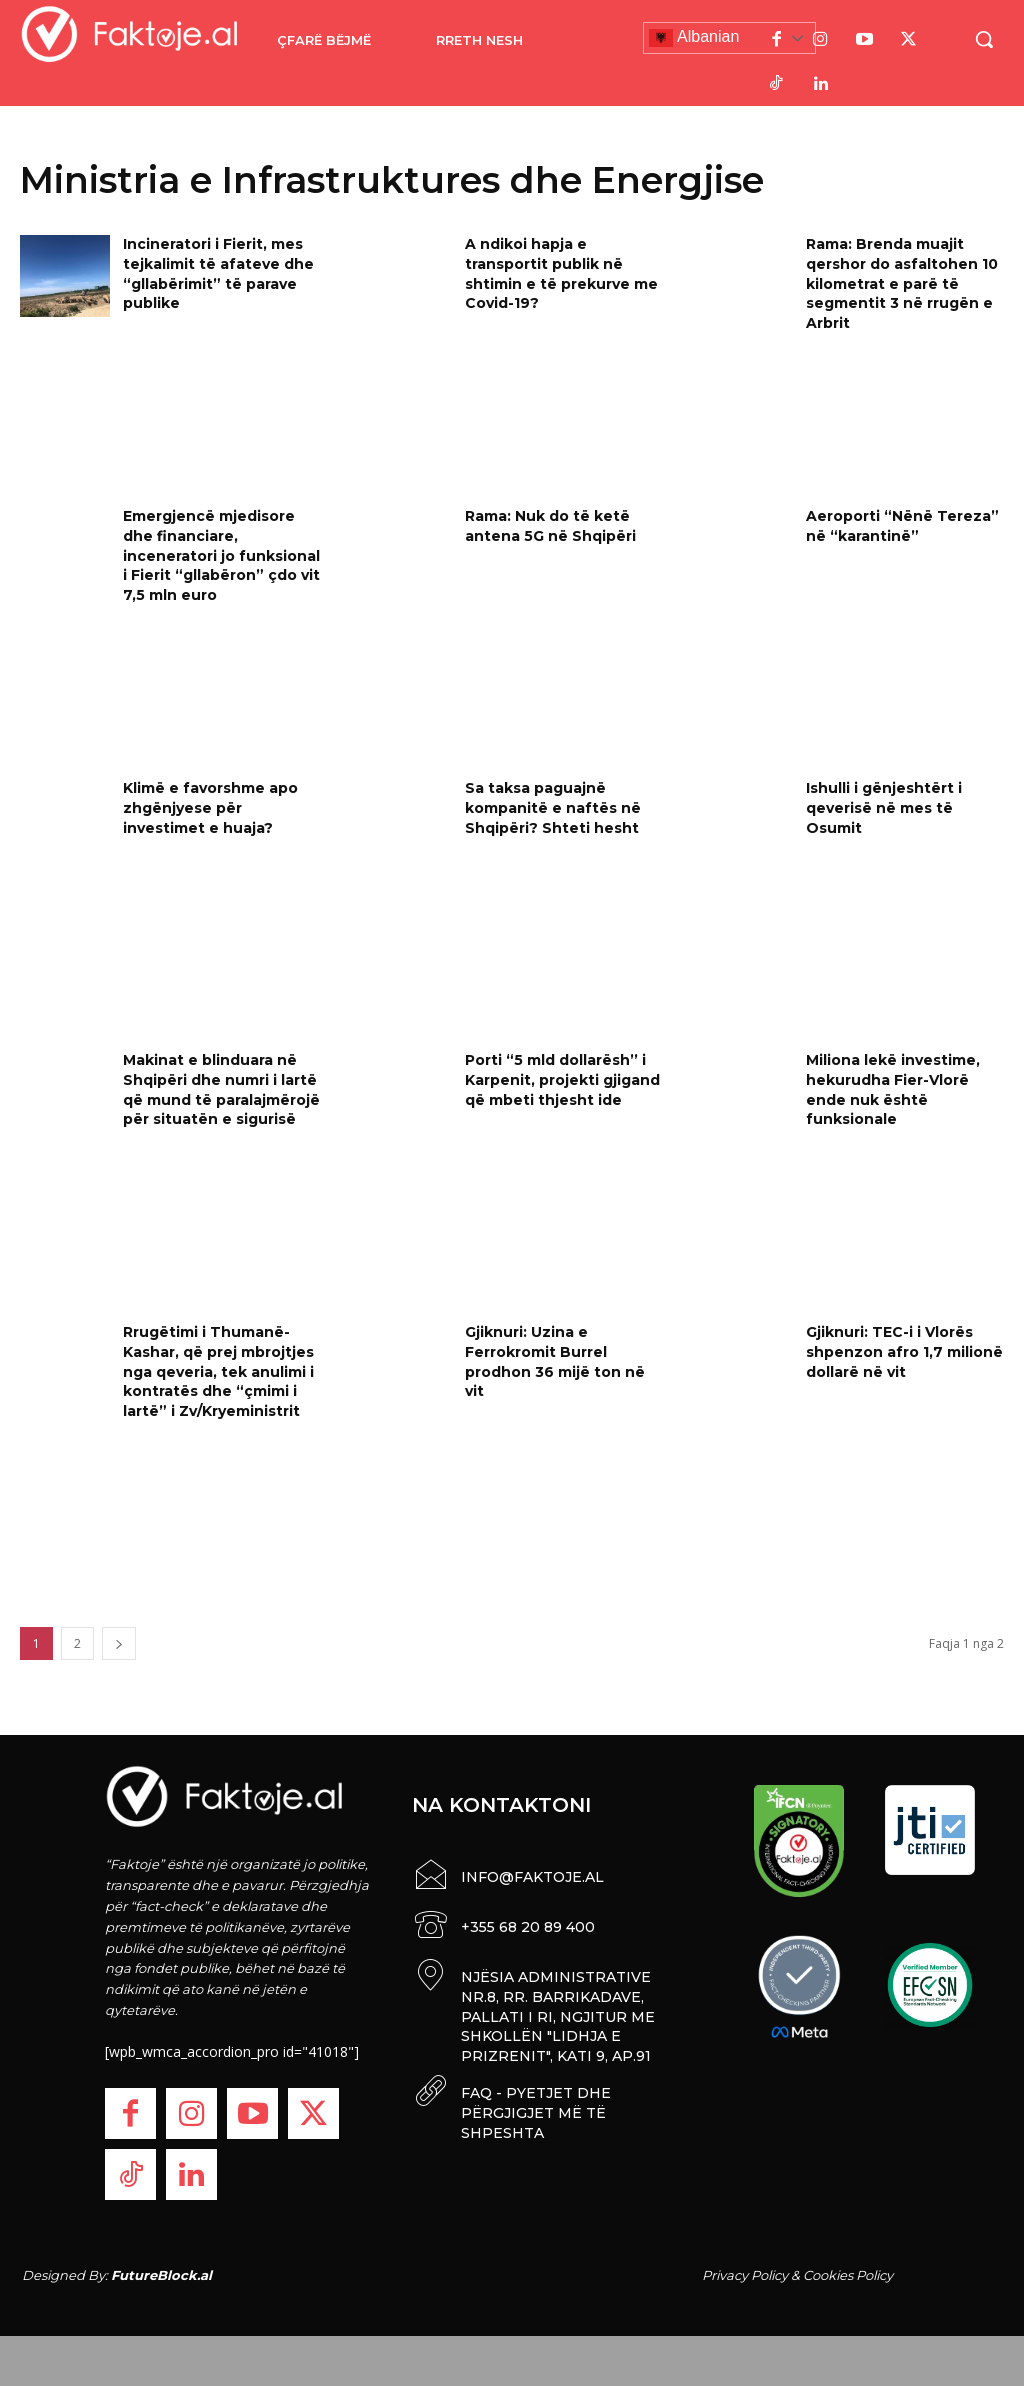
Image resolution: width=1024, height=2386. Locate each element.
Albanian (694, 38)
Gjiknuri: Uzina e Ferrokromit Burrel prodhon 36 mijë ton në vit (555, 1361)
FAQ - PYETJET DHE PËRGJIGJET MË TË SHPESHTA (536, 2106)
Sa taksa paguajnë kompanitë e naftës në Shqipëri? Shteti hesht (553, 807)
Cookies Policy (848, 2275)
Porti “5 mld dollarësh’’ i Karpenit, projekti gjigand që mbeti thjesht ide (562, 1079)
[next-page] (119, 1643)
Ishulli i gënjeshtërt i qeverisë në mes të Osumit (884, 807)
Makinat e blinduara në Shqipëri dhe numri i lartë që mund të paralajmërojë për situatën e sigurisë (221, 1089)
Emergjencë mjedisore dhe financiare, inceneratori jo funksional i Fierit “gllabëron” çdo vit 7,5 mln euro (221, 555)
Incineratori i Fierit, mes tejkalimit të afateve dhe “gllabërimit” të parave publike (218, 273)
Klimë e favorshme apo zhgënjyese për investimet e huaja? (210, 807)
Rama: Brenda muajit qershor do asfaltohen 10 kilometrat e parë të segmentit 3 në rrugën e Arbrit (902, 283)
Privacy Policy (745, 2275)
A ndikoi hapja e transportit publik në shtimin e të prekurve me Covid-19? (561, 273)
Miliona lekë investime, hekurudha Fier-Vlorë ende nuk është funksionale (893, 1089)
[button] (984, 39)
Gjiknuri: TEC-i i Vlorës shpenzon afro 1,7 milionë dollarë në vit (904, 1351)
